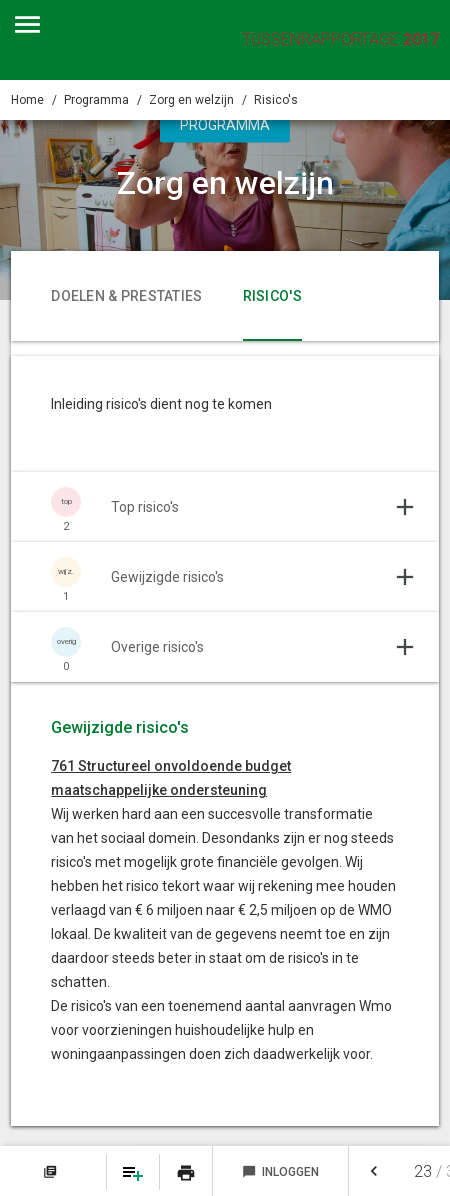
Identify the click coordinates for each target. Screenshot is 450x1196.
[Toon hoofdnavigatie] (27, 25)
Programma (96, 100)
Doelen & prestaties (126, 296)
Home (27, 100)
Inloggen (280, 1172)
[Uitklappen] (225, 507)
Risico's (276, 100)
